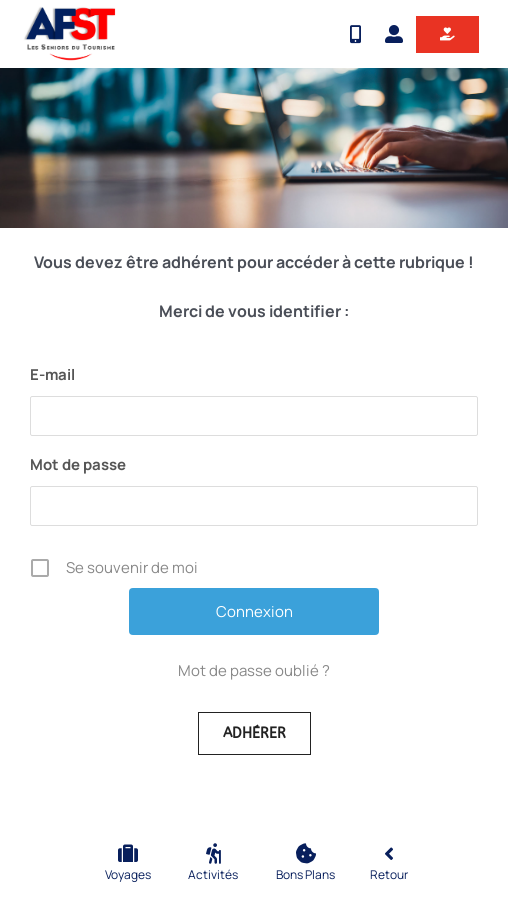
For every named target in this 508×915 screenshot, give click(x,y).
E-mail (52, 374)
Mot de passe (78, 464)
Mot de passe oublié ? (254, 670)
